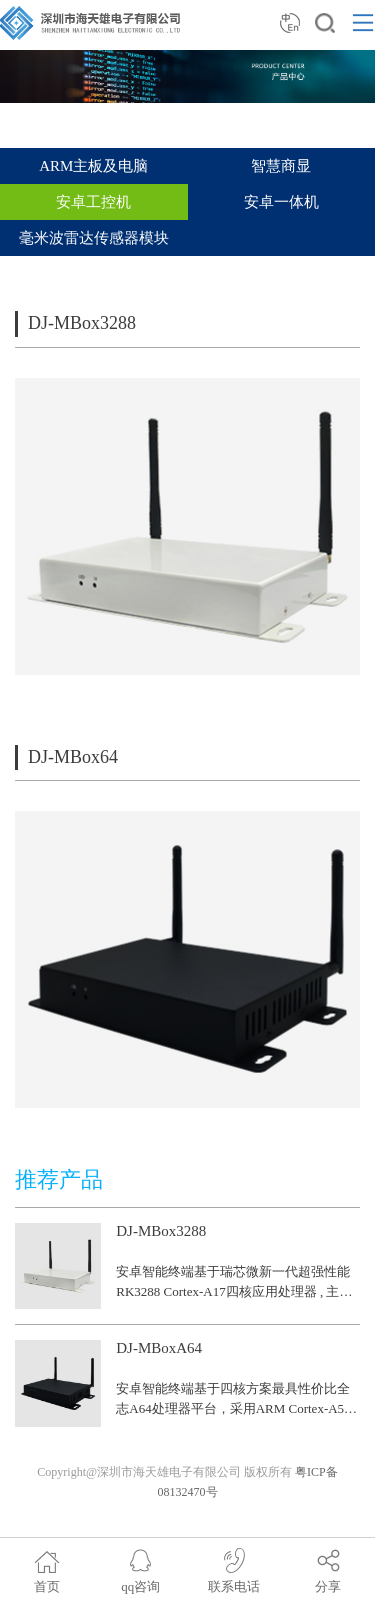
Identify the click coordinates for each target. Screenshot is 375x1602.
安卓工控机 (93, 202)
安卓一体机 (281, 202)
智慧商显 (281, 166)
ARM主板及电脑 (93, 166)
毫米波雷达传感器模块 (94, 238)
